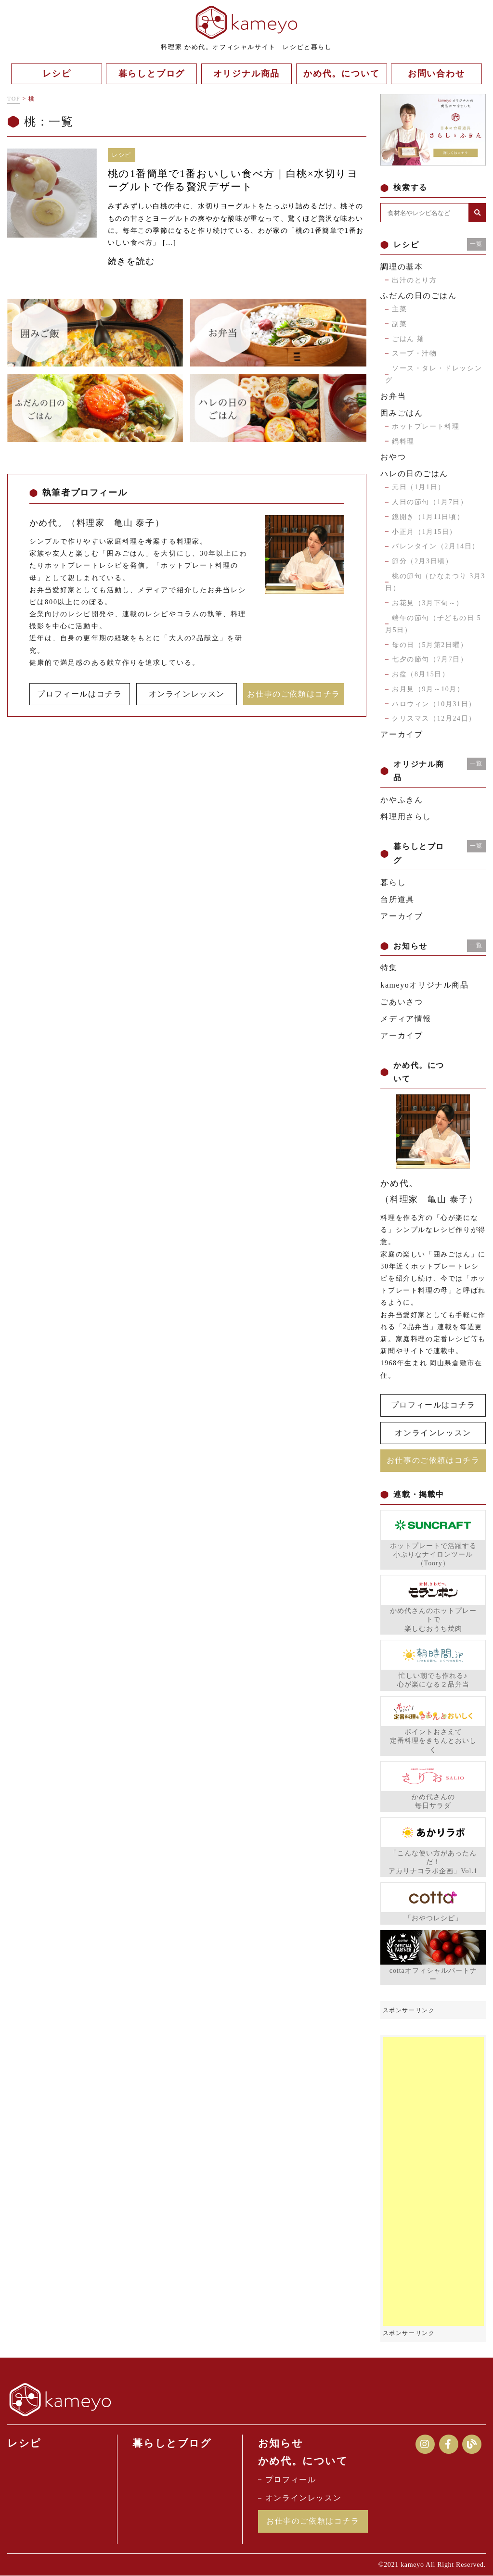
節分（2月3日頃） (422, 561)
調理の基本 (401, 267)
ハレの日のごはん (414, 474)
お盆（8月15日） (420, 674)
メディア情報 (405, 1019)
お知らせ (280, 2443)
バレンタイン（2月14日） (436, 546)
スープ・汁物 (414, 353)
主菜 (399, 309)
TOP (13, 98)
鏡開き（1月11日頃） (428, 516)
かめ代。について (303, 2461)
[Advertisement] (433, 2181)
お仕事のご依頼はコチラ (293, 694)
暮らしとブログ (171, 2443)
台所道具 (397, 899)
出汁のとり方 (414, 280)
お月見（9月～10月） (428, 689)
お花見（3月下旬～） (428, 603)
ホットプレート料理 (425, 426)
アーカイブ (401, 734)
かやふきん (401, 800)
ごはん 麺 (408, 339)
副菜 (399, 324)
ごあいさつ (401, 1002)
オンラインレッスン (187, 694)
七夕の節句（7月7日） (430, 659)
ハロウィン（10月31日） (434, 704)
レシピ (24, 2443)
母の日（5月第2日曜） (430, 644)
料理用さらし (405, 816)
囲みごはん (401, 413)
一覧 (476, 244)
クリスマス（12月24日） (434, 718)
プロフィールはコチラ (79, 694)
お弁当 (393, 396)
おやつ (393, 457)
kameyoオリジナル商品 (424, 985)
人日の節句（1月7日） (430, 502)
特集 (388, 968)
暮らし (393, 882)
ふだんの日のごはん (418, 296)
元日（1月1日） (418, 487)
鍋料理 (403, 441)
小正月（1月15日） (424, 531)
